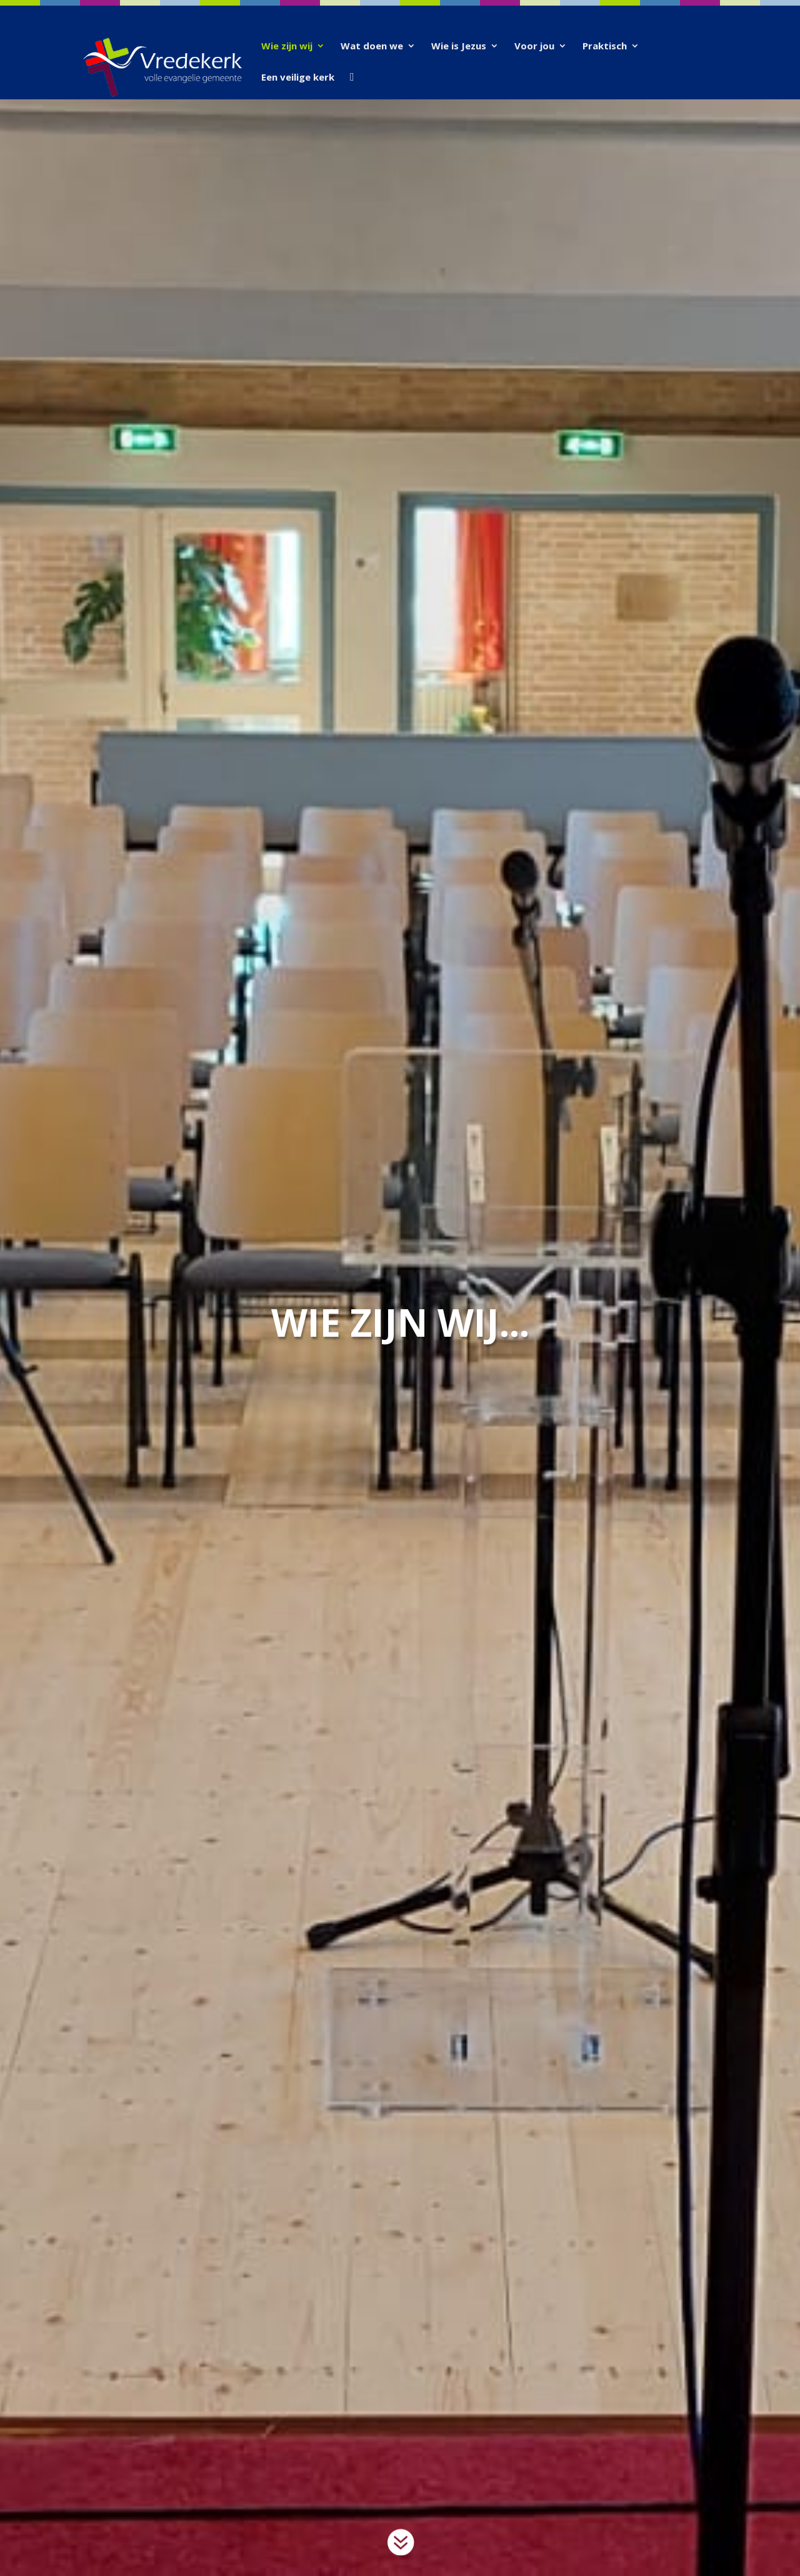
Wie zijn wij (286, 46)
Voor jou (534, 46)
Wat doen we (372, 46)
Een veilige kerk (297, 77)
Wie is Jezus (458, 46)
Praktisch (604, 46)
